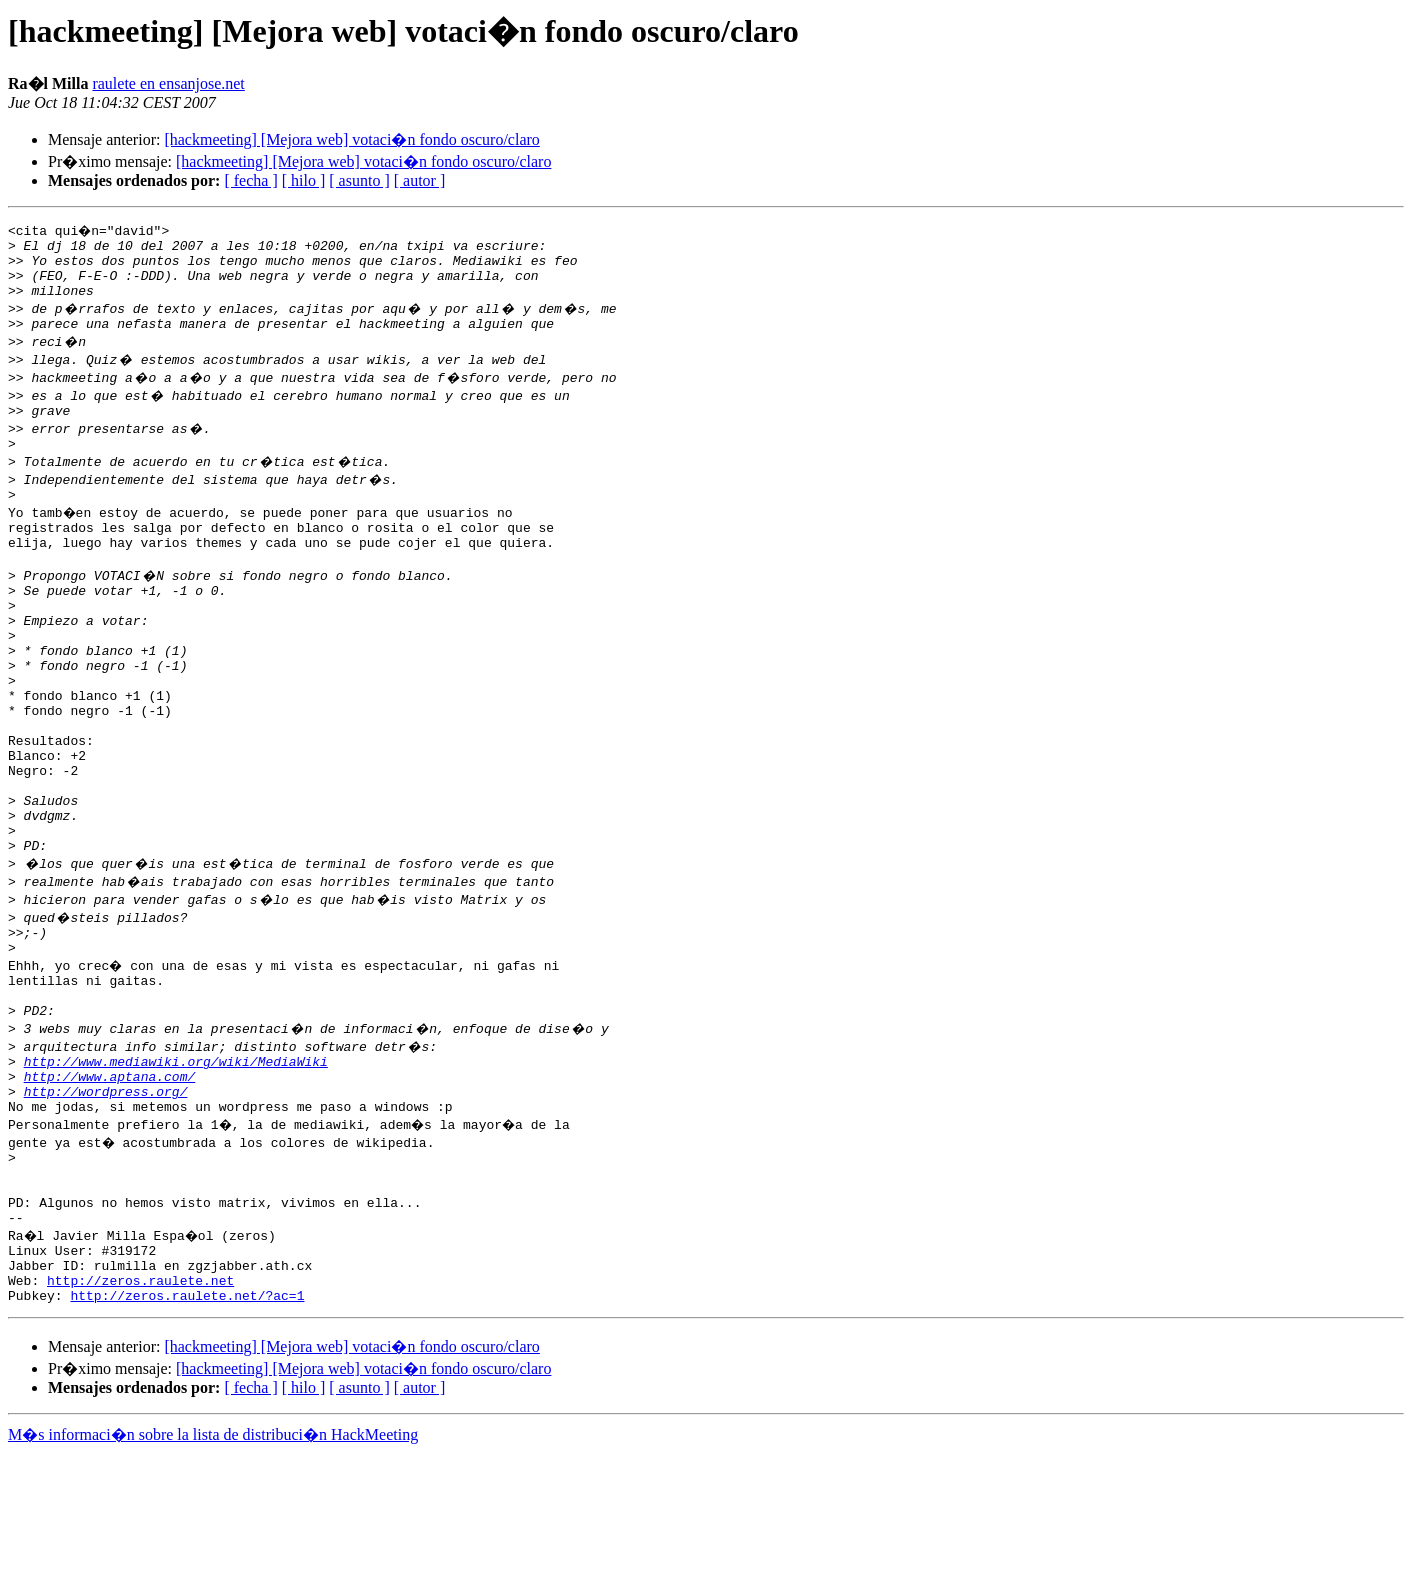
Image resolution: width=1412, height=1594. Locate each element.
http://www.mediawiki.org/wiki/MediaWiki (176, 1166)
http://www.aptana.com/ (110, 1184)
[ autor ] (420, 180)
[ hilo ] (304, 180)
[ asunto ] (359, 180)
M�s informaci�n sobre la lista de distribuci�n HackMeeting (213, 1575)
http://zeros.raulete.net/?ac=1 (187, 1436)
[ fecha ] (250, 180)
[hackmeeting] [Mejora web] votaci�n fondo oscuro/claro (351, 139)
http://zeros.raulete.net (140, 1418)
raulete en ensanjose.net (168, 83)
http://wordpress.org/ (106, 1202)
